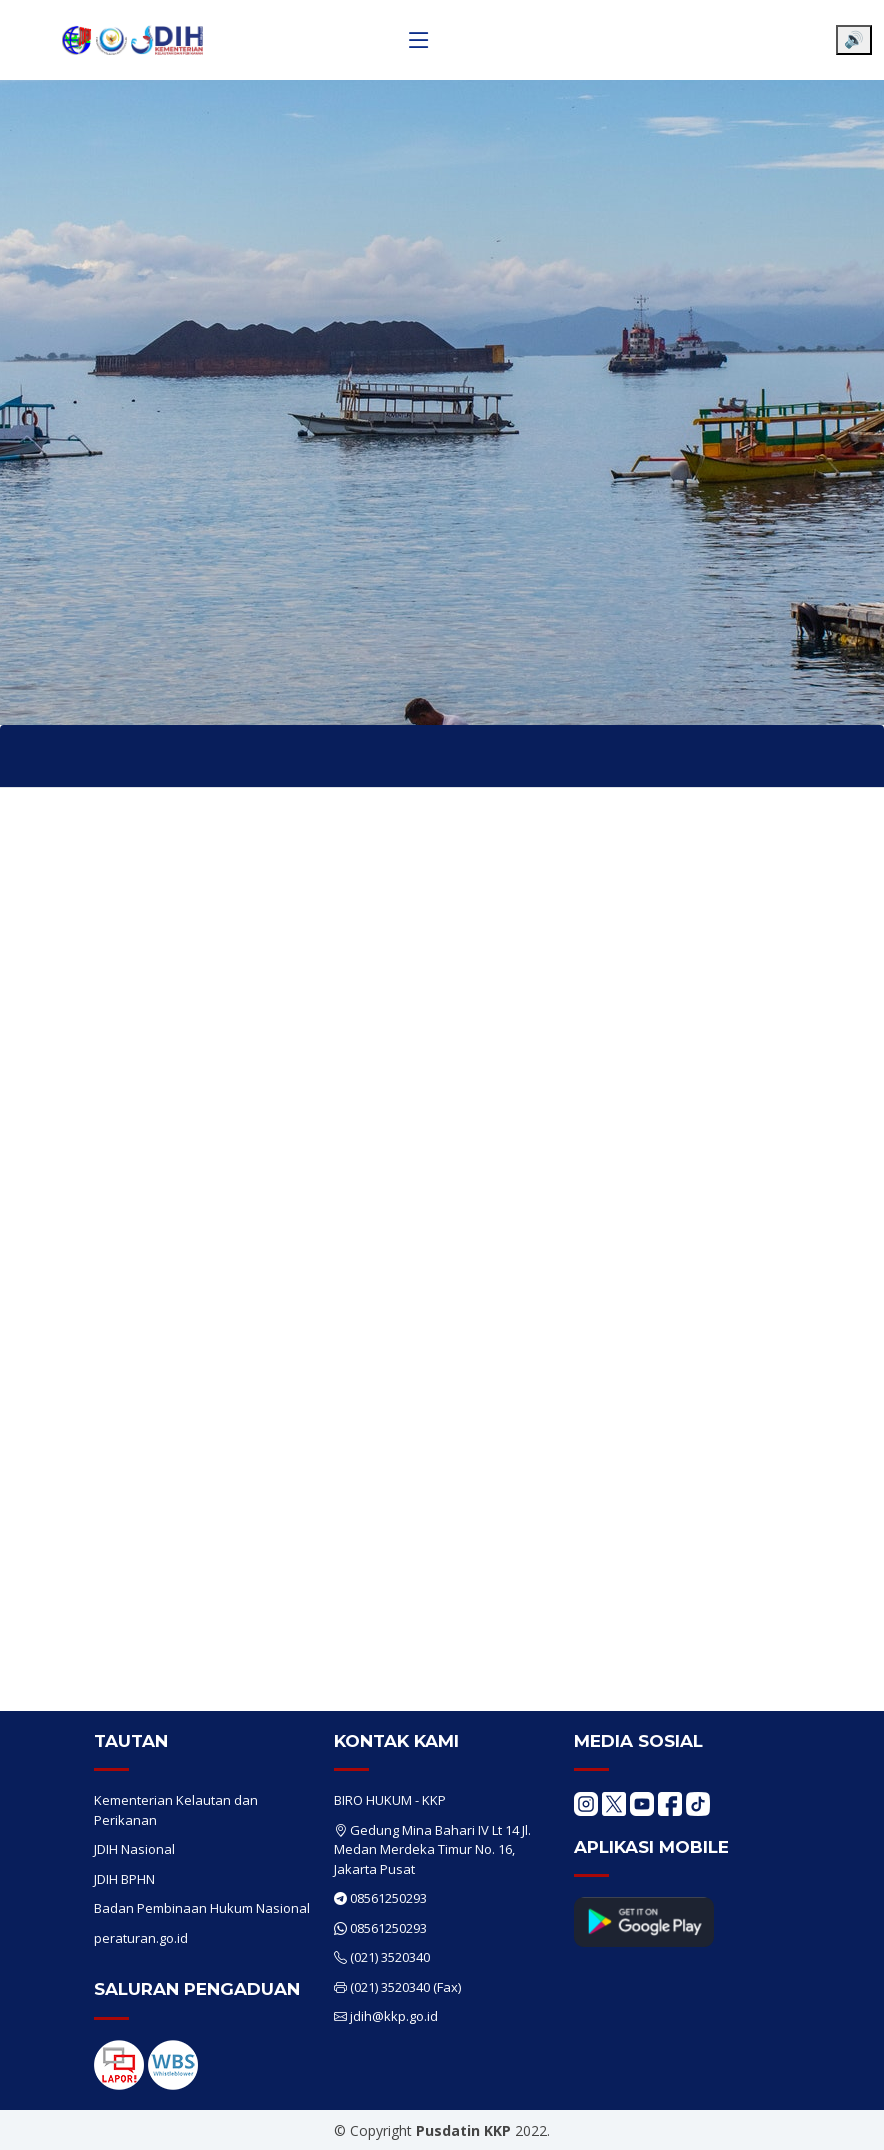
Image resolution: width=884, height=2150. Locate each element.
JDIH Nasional (134, 1849)
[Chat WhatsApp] (839, 2118)
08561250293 (388, 1898)
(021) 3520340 (390, 1957)
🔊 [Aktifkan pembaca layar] (854, 39)
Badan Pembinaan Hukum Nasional (202, 1908)
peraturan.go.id (141, 1938)
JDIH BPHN (124, 1879)
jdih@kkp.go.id (394, 2016)
